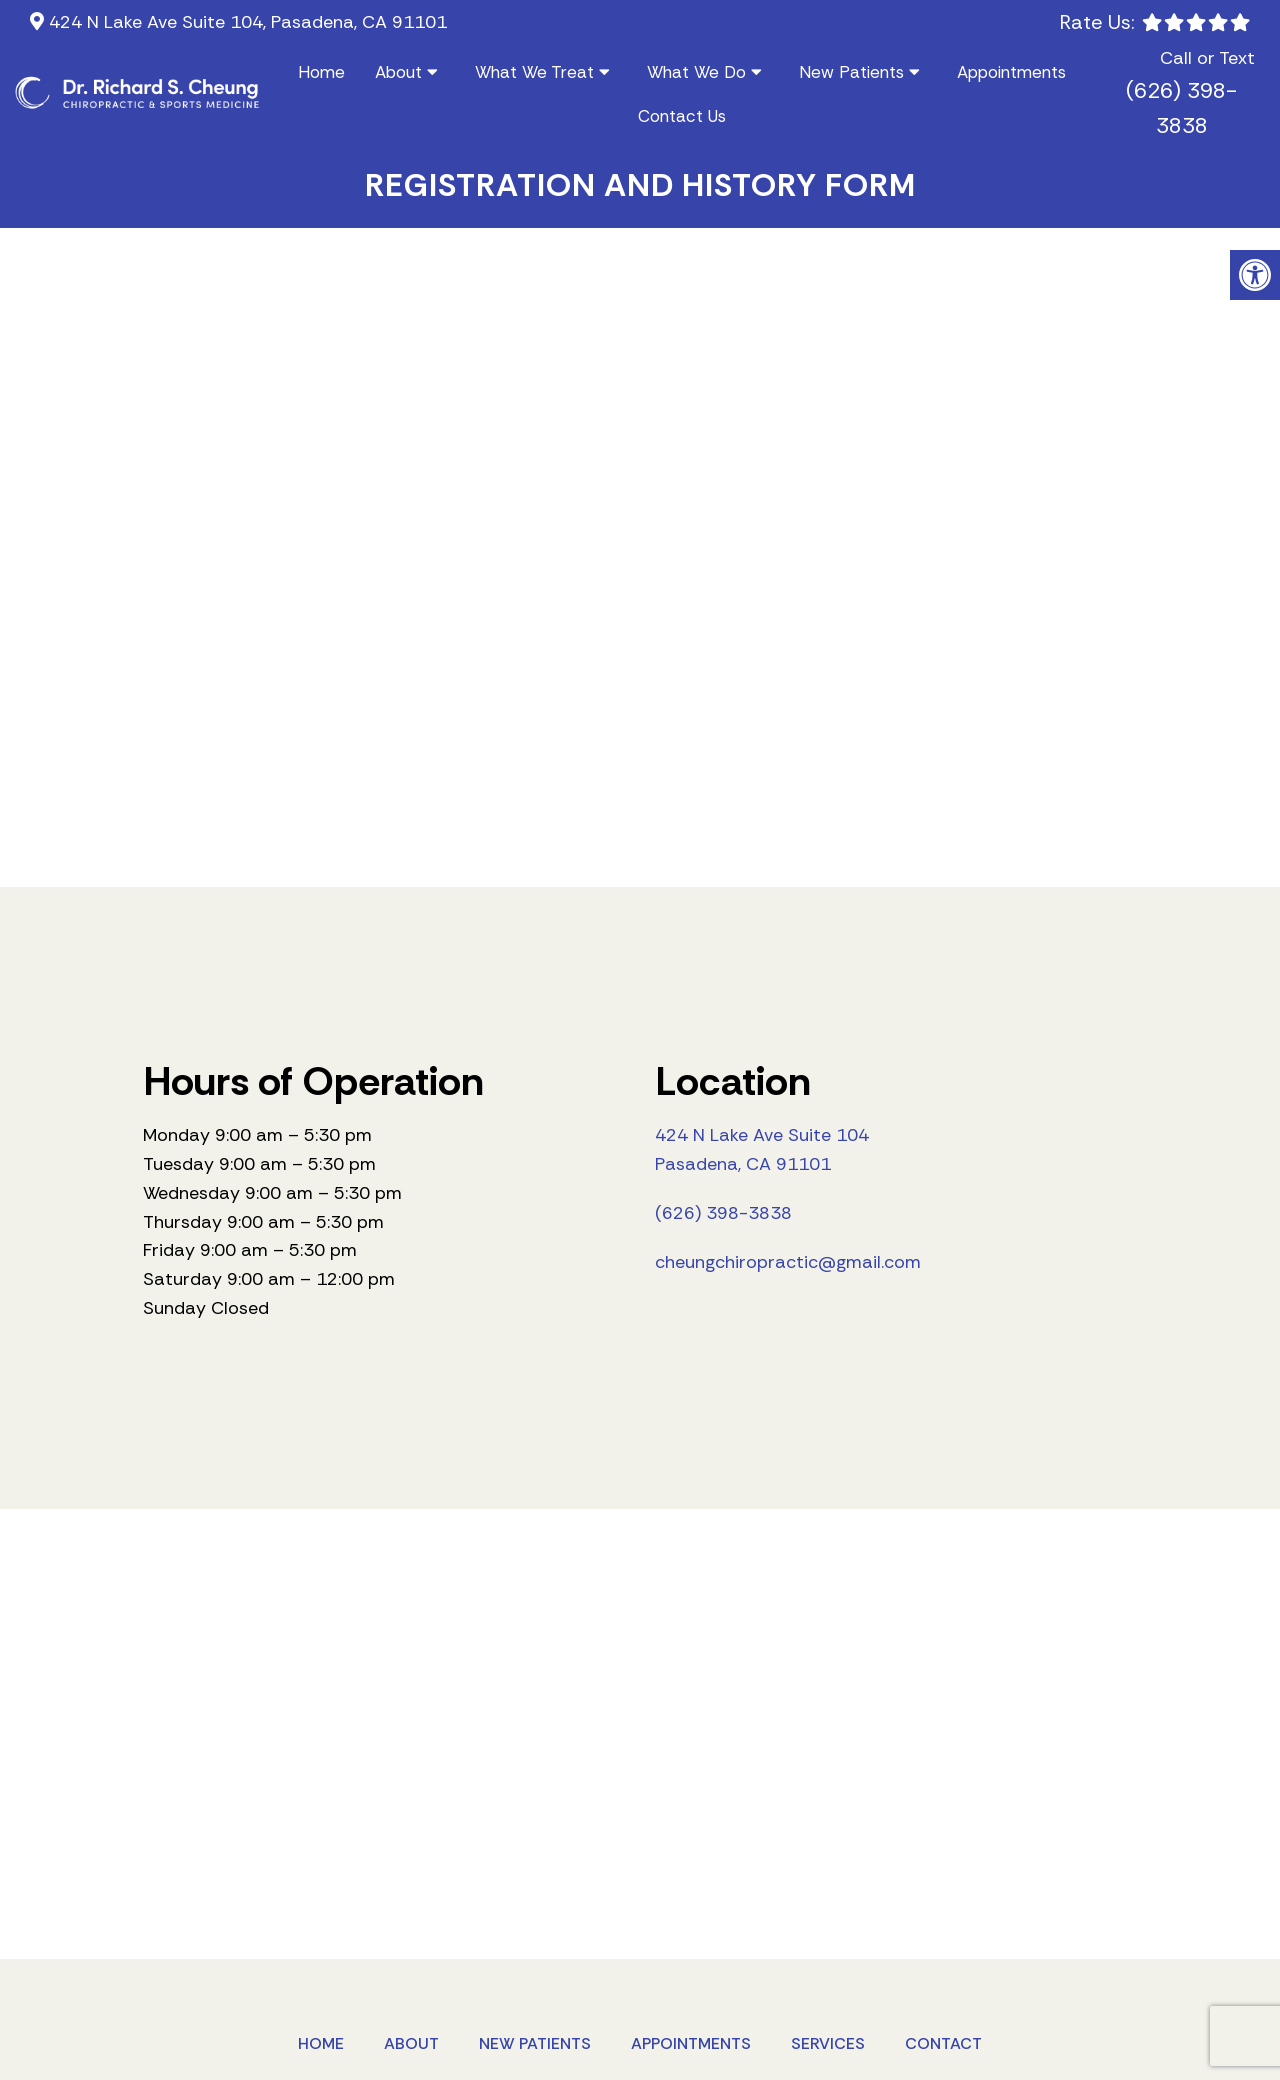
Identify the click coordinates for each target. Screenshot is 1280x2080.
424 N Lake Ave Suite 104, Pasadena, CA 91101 (245, 22)
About (398, 72)
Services (828, 2043)
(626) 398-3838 (1181, 108)
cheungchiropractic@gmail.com (788, 1262)
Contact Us (682, 116)
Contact (943, 2043)
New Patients (851, 72)
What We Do (696, 72)
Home (321, 72)
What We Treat (534, 72)
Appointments (1011, 72)
